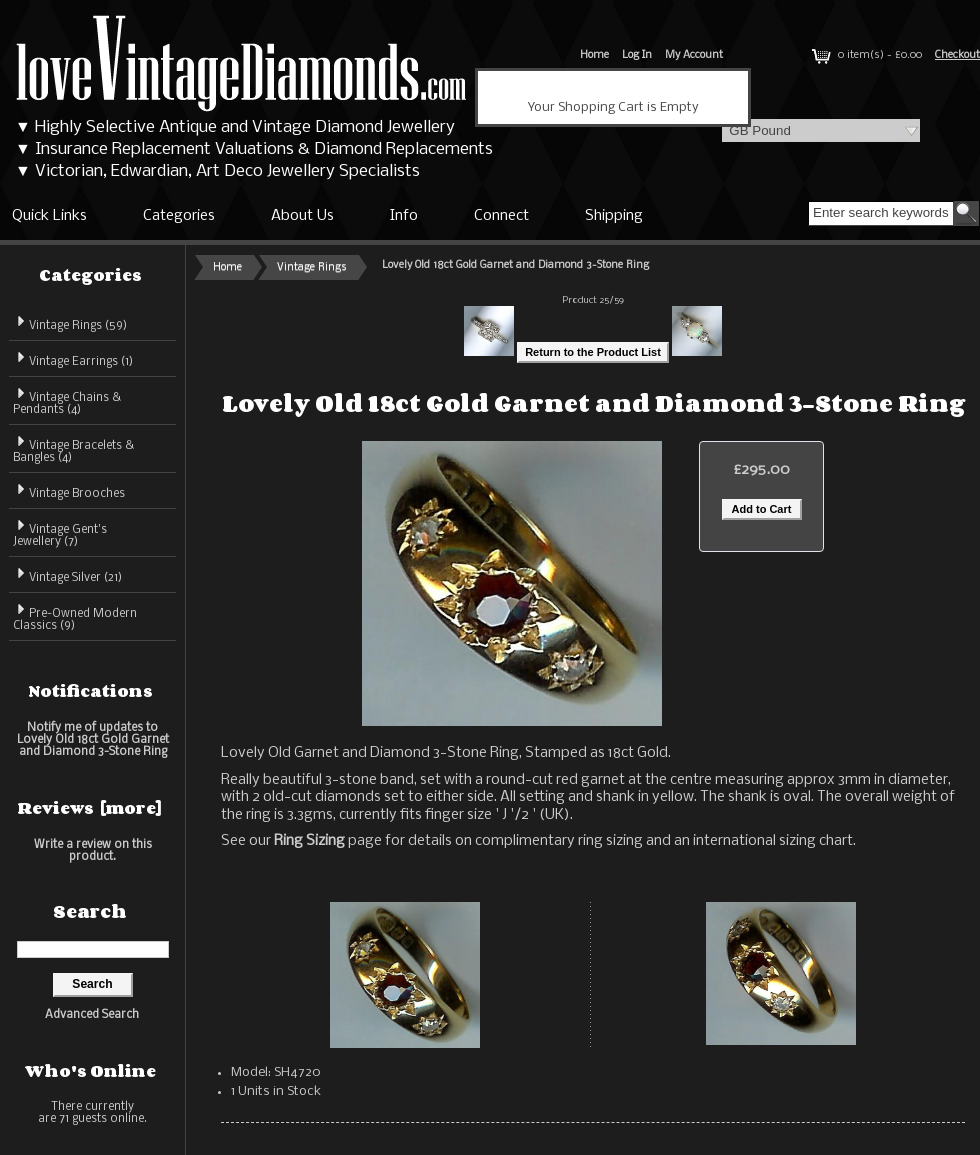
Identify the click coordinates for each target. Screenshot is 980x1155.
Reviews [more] (90, 808)
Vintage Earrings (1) (73, 358)
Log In (637, 55)
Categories (179, 216)
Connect (501, 216)
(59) (70, 326)
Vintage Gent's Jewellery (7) (60, 532)
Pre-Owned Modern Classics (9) (75, 616)
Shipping (614, 216)
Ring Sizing (309, 841)
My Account (694, 55)
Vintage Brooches (69, 490)
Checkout (957, 55)
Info (404, 216)
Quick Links (49, 216)
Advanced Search (92, 1015)
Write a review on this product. (93, 850)
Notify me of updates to (93, 739)
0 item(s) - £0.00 (865, 55)
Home (594, 55)
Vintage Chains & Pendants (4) (67, 400)
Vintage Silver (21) (67, 574)
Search (90, 911)
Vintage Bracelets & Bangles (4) (73, 448)
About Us (302, 216)
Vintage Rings (312, 267)
